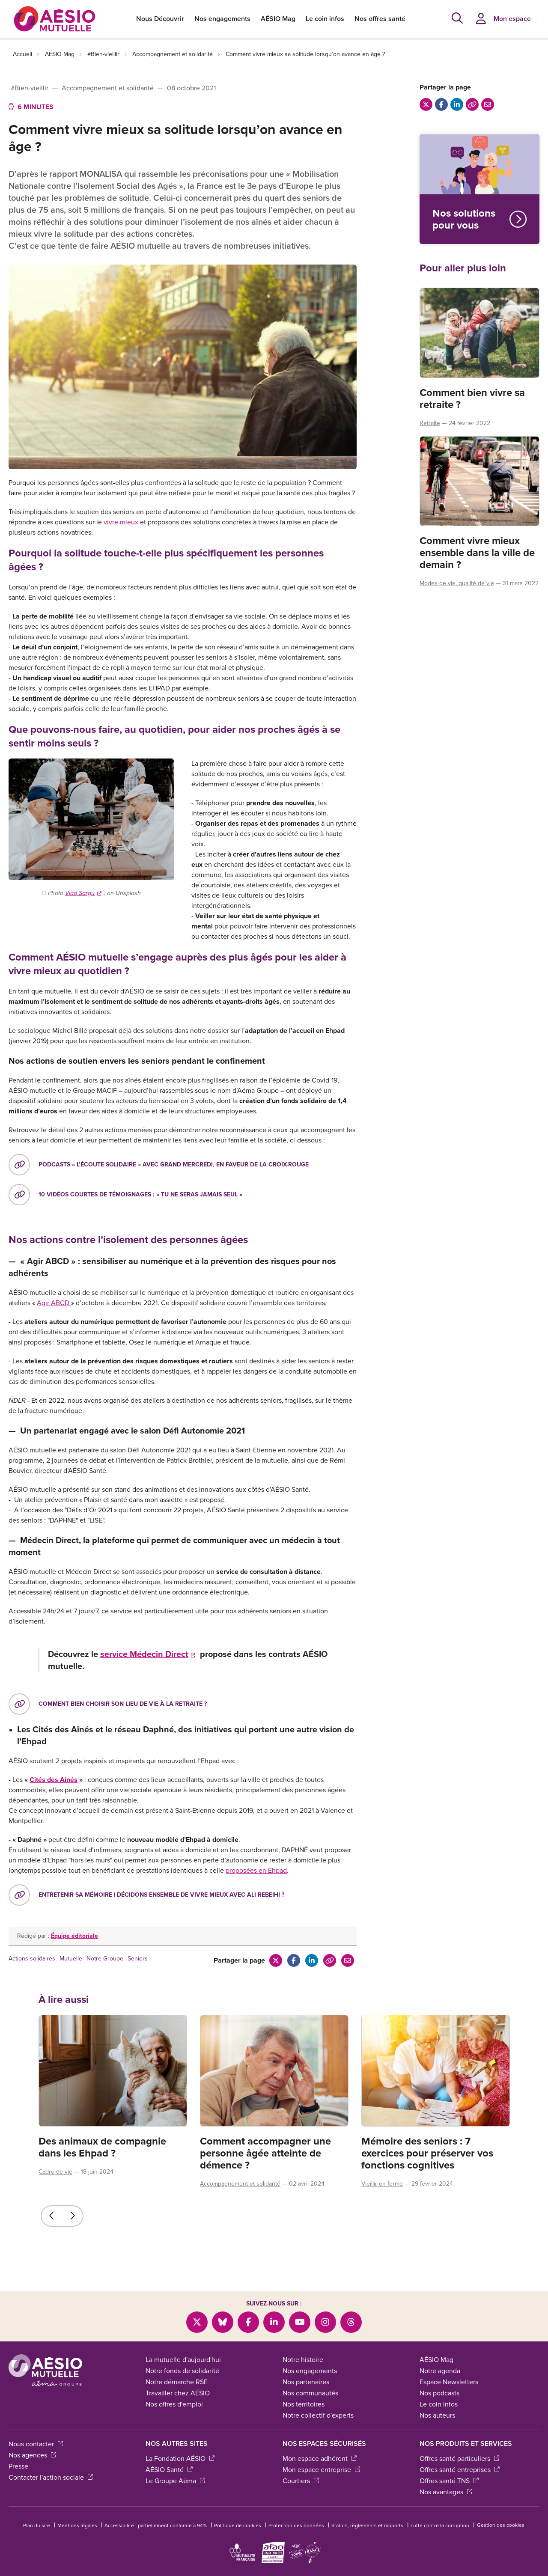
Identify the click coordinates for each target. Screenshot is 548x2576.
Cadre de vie (55, 2171)
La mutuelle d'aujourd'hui (183, 2360)
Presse (18, 2466)
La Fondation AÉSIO (180, 2458)
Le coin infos (325, 19)
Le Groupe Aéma (175, 2481)
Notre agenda (440, 2371)
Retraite (430, 423)
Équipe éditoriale (74, 1935)
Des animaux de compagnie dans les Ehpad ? (102, 2147)
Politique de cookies (237, 2525)
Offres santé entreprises (460, 2470)
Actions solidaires (32, 1958)
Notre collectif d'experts (318, 2415)
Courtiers (301, 2481)
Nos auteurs (437, 2415)
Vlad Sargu (83, 893)
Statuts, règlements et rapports (367, 2525)
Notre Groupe (104, 1958)
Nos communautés (310, 2393)
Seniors (138, 1958)
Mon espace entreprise (321, 2470)
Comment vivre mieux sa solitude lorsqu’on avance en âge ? (305, 54)
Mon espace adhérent (320, 2458)
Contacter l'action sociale (51, 2477)
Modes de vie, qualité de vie (457, 583)
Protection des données (296, 2525)
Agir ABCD (54, 1303)
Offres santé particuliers (459, 2458)
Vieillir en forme (382, 2183)
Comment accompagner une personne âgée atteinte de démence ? (265, 2153)
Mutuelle (71, 1958)
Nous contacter (36, 2444)
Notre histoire (303, 2360)
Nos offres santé (379, 19)
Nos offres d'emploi (174, 2404)
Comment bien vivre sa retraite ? (472, 398)
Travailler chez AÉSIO (178, 2393)
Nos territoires (304, 2404)
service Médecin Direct (147, 1654)
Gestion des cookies (500, 2525)
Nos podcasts (439, 2393)
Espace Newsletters (449, 2382)
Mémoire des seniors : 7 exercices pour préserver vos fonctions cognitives (427, 2153)
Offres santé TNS (449, 2481)
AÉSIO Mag (278, 19)
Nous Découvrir (160, 19)
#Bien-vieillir (103, 54)
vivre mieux (121, 522)
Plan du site (36, 2525)
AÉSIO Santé (169, 2470)
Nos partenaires (306, 2382)
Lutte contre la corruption (440, 2525)
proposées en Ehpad (256, 1870)
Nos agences (32, 2455)
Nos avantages (446, 2492)
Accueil (22, 54)
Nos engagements (222, 19)
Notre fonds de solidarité (182, 2371)
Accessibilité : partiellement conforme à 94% (155, 2525)
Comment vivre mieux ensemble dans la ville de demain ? (477, 552)
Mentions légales (77, 2525)
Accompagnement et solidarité (172, 54)
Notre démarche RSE (177, 2382)
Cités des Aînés (53, 1780)
